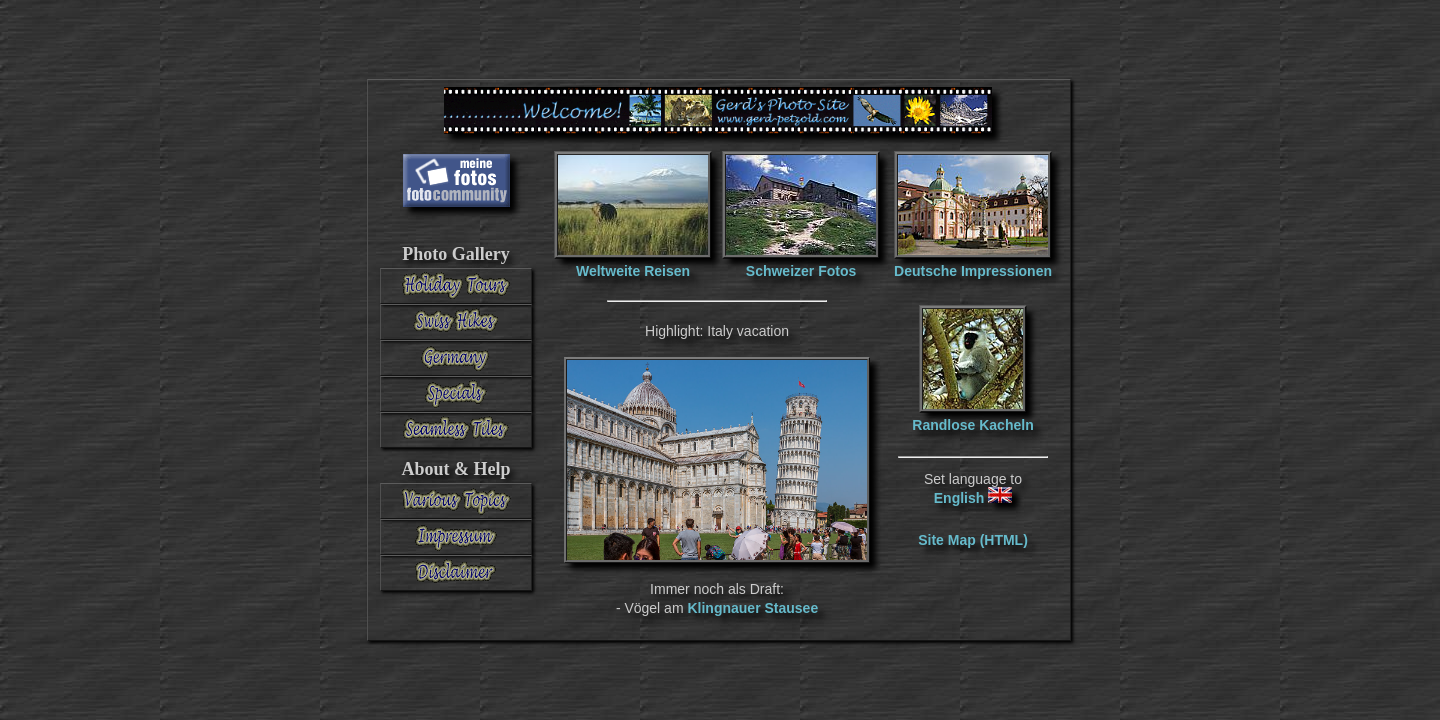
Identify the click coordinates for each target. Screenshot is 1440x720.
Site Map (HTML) (973, 540)
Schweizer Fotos (801, 271)
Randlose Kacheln (972, 425)
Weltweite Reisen (633, 271)
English (973, 498)
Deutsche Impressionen (973, 271)
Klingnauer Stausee (752, 608)
